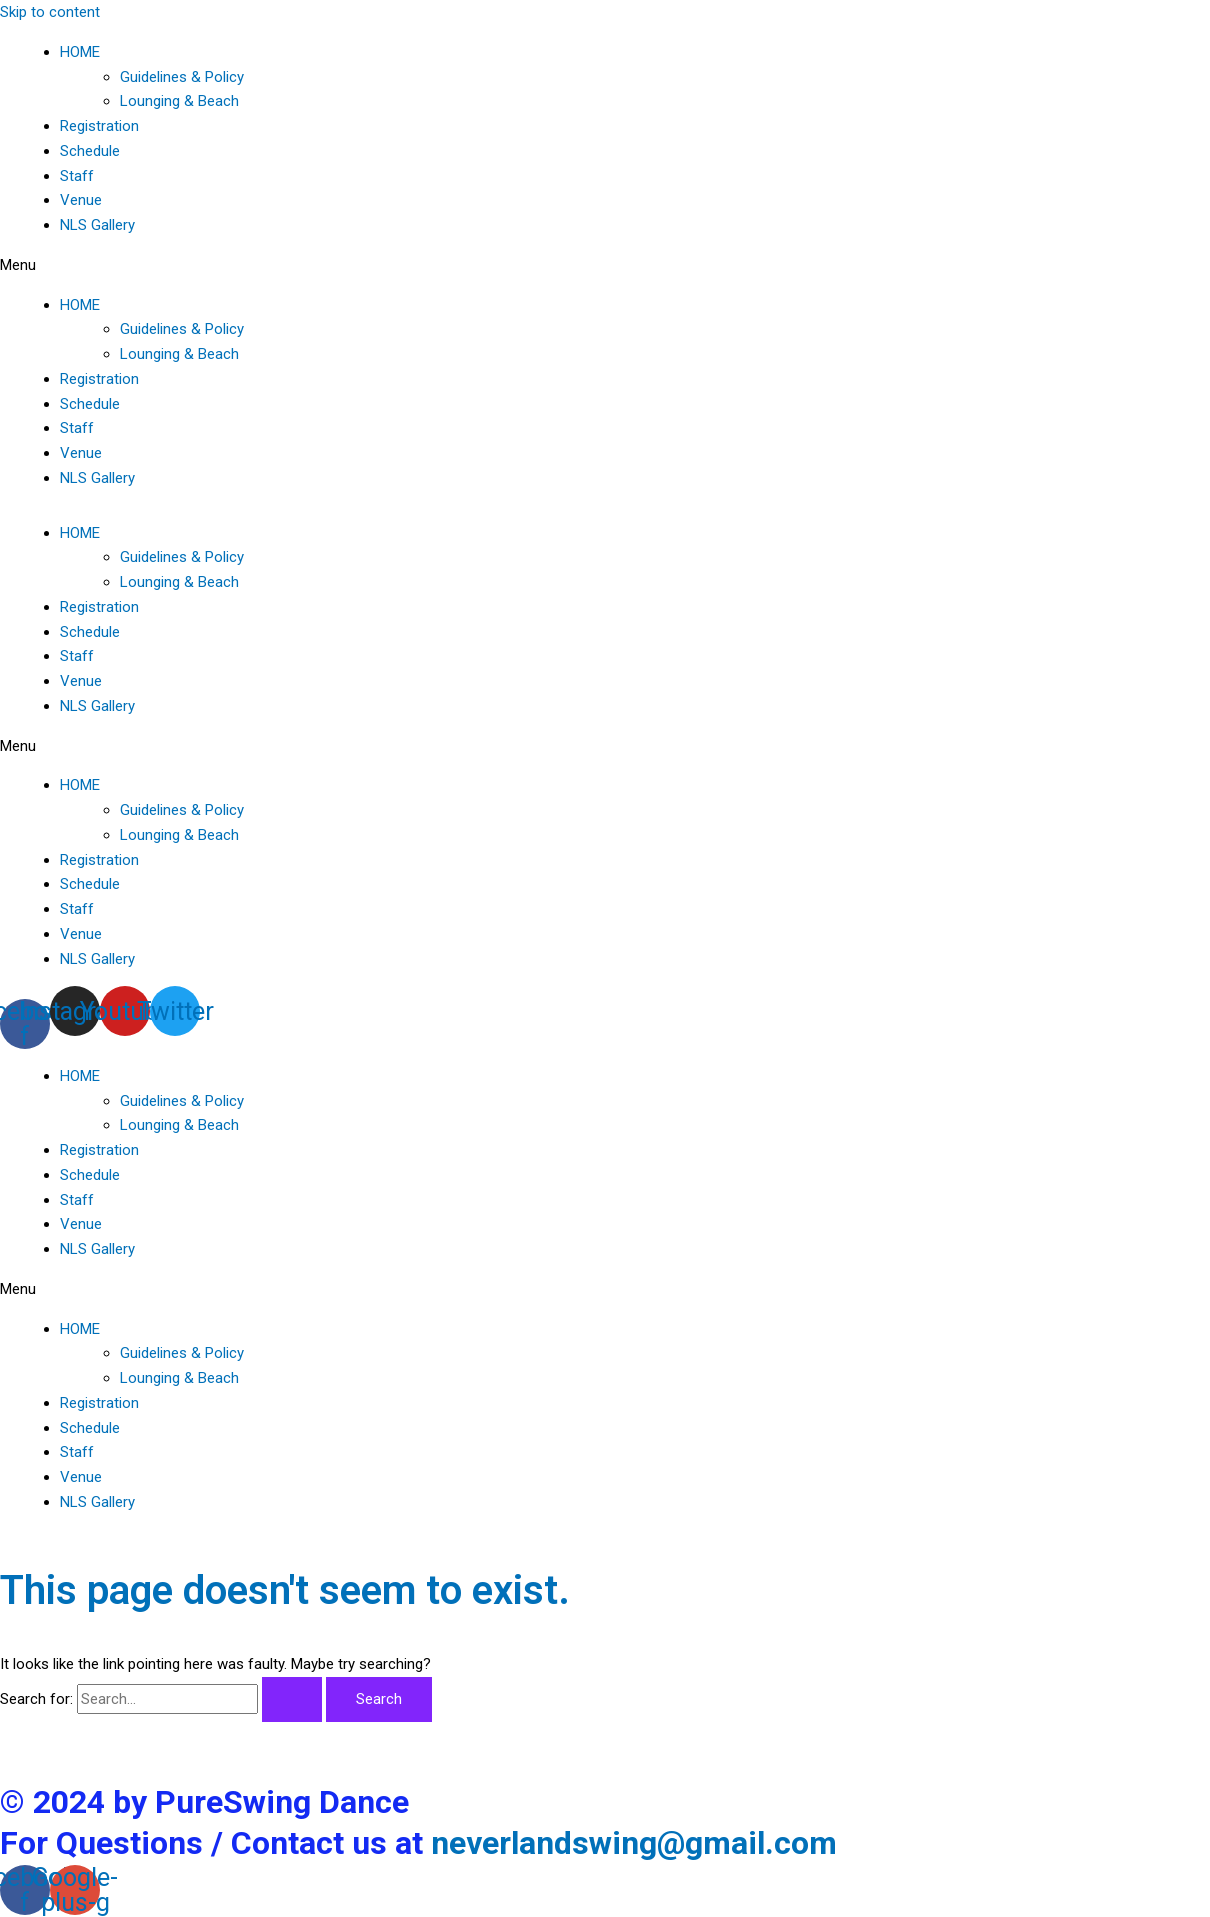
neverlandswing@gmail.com (634, 1843)
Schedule (90, 151)
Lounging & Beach (179, 101)
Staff (77, 176)
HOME (80, 52)
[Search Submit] (292, 1699)
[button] (605, 265)
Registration (99, 126)
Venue (81, 200)
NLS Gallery (97, 225)
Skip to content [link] (50, 12)
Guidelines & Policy (182, 77)
